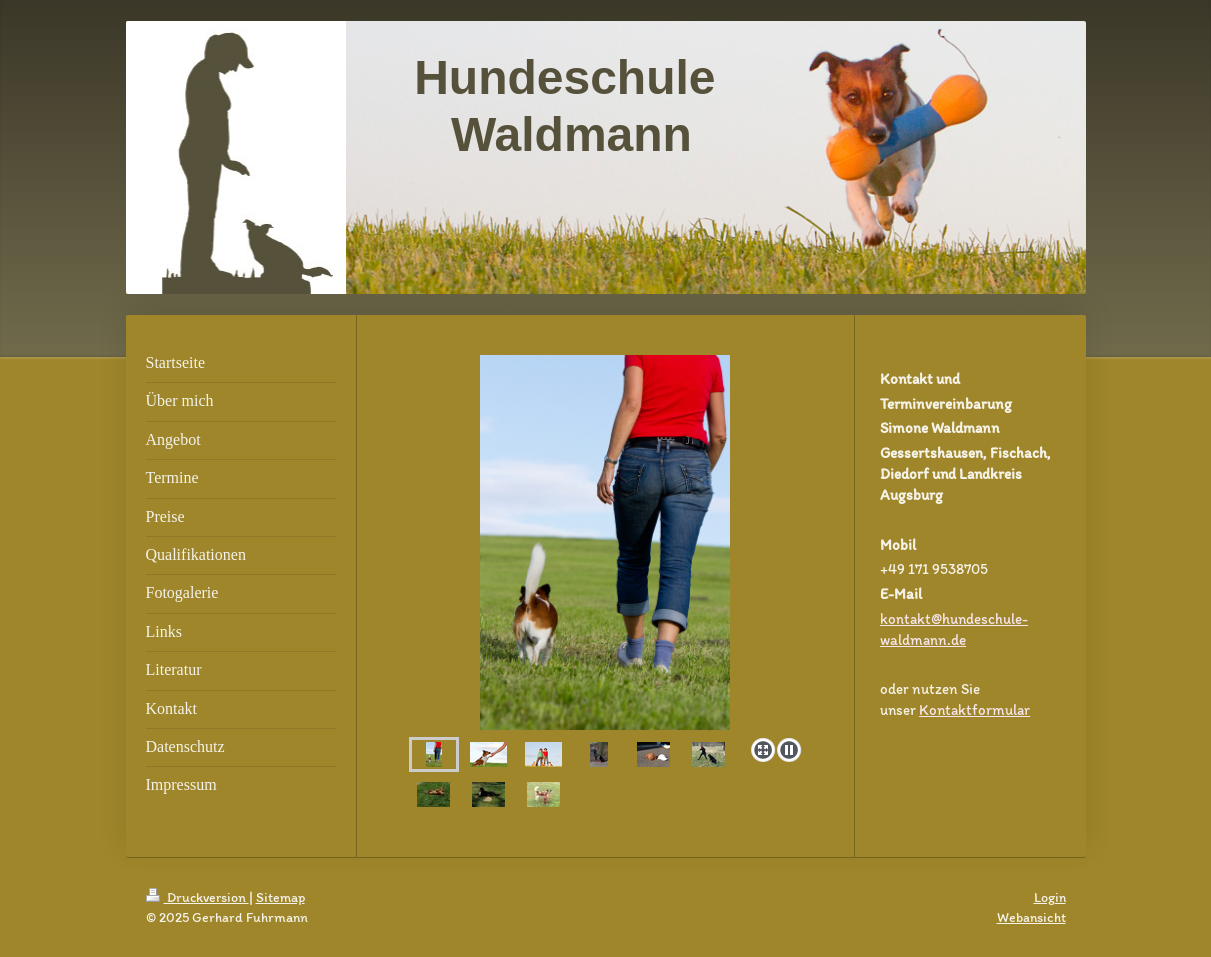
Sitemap (280, 897)
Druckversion (197, 897)
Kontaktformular (974, 710)
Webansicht (1031, 917)
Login (1050, 897)
